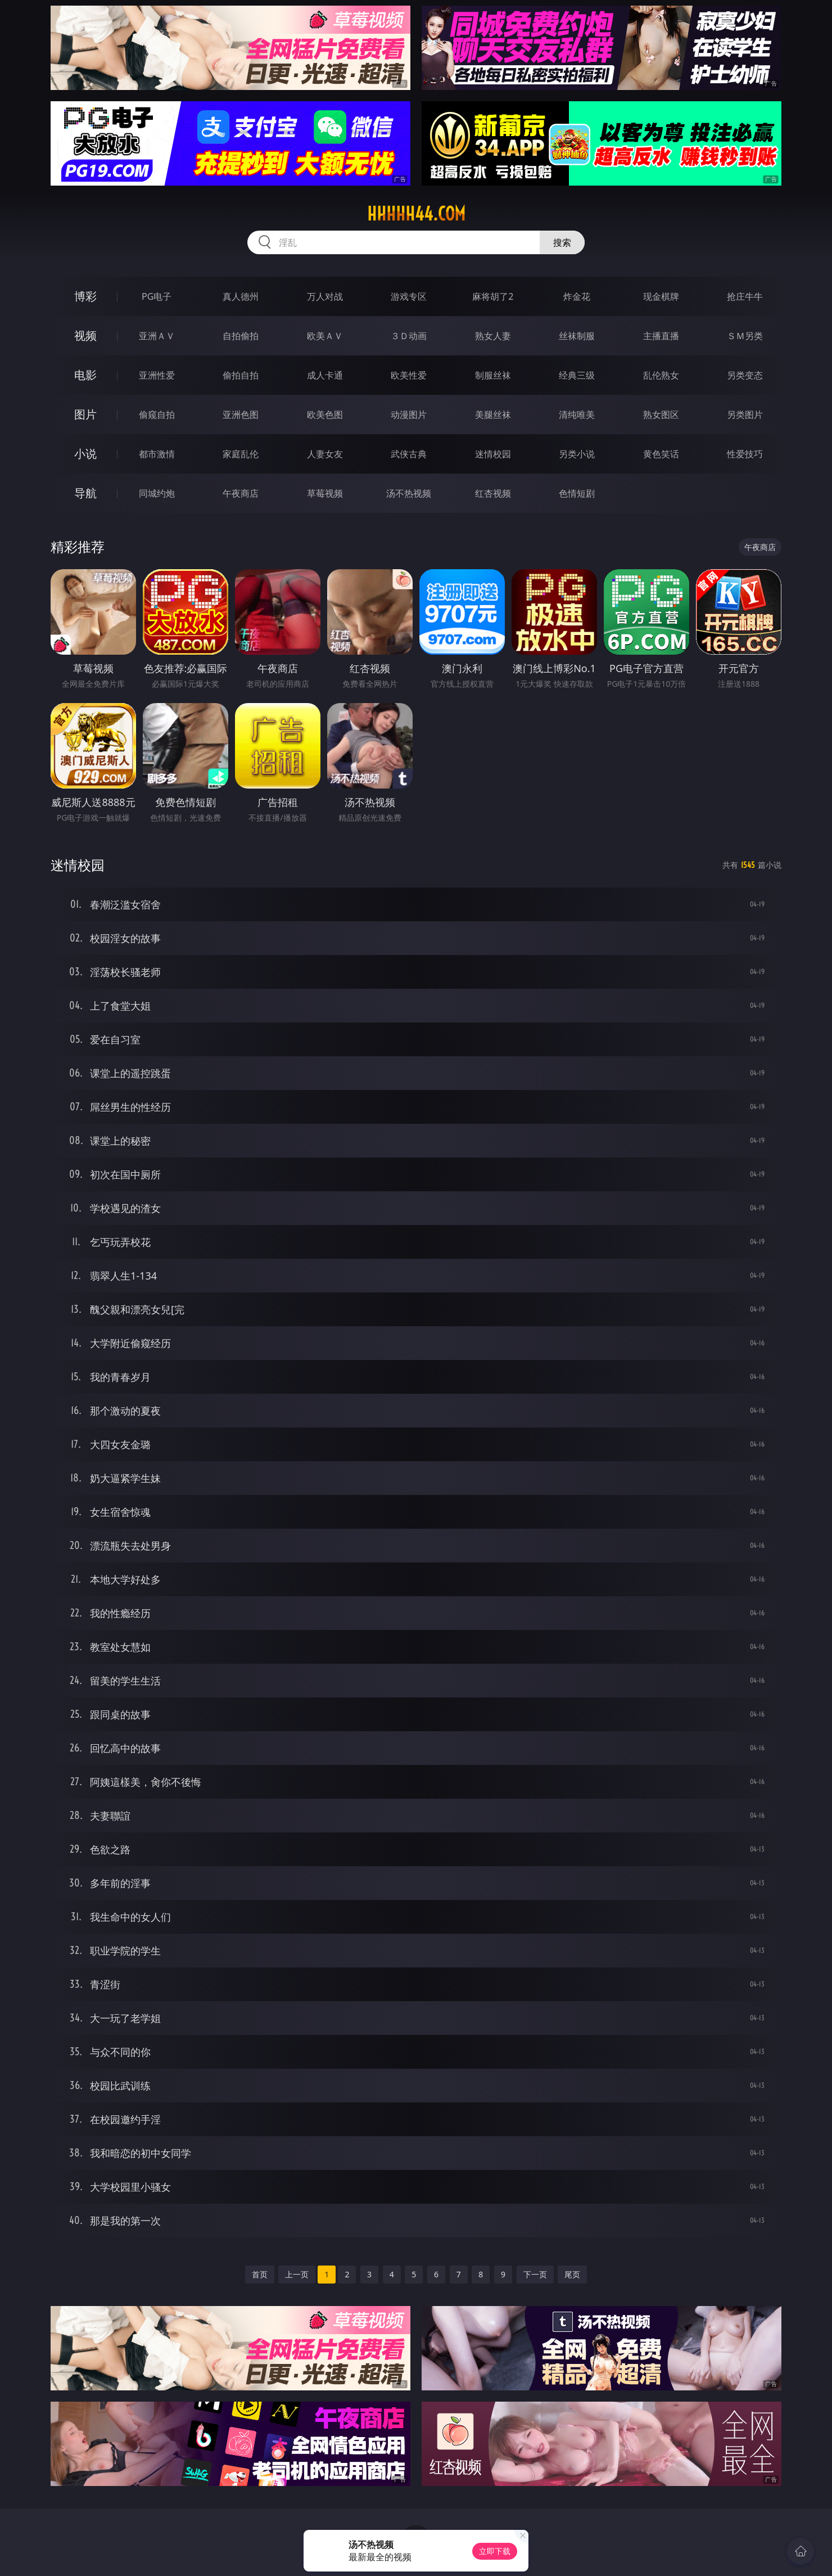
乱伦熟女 (661, 375)
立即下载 (494, 2551)
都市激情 (157, 454)
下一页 (535, 2274)
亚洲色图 (241, 414)
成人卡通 (325, 375)
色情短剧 (577, 493)
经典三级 (577, 375)
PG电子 (156, 296)
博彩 (85, 296)
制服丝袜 (493, 375)
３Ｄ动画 (409, 336)
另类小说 (577, 454)
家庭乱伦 (241, 454)
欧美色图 (325, 414)
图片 (85, 414)
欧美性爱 (409, 375)
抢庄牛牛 (745, 296)
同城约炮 (157, 493)
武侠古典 (409, 454)
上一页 (297, 2274)
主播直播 (661, 336)
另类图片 (745, 414)
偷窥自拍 (157, 414)
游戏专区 (409, 296)
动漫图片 (409, 414)
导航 (85, 493)
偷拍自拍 (241, 375)
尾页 (572, 2274)
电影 (85, 374)
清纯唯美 (577, 414)
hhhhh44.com (416, 213)
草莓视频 (325, 493)
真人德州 (241, 296)
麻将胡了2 (492, 296)
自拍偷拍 (241, 336)
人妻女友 (325, 454)
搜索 (562, 242)
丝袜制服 (577, 336)
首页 (260, 2274)
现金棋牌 (661, 296)
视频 (85, 335)
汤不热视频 (408, 493)
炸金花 (576, 296)
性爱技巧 (745, 454)
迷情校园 (493, 454)
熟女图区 (661, 414)
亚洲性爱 (157, 375)
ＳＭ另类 (745, 336)
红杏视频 (493, 493)
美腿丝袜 (493, 414)
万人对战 (325, 296)
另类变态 (745, 375)
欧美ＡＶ (325, 336)
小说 (85, 453)
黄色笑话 (661, 454)
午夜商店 (241, 493)
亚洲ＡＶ (157, 336)
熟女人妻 (493, 336)
